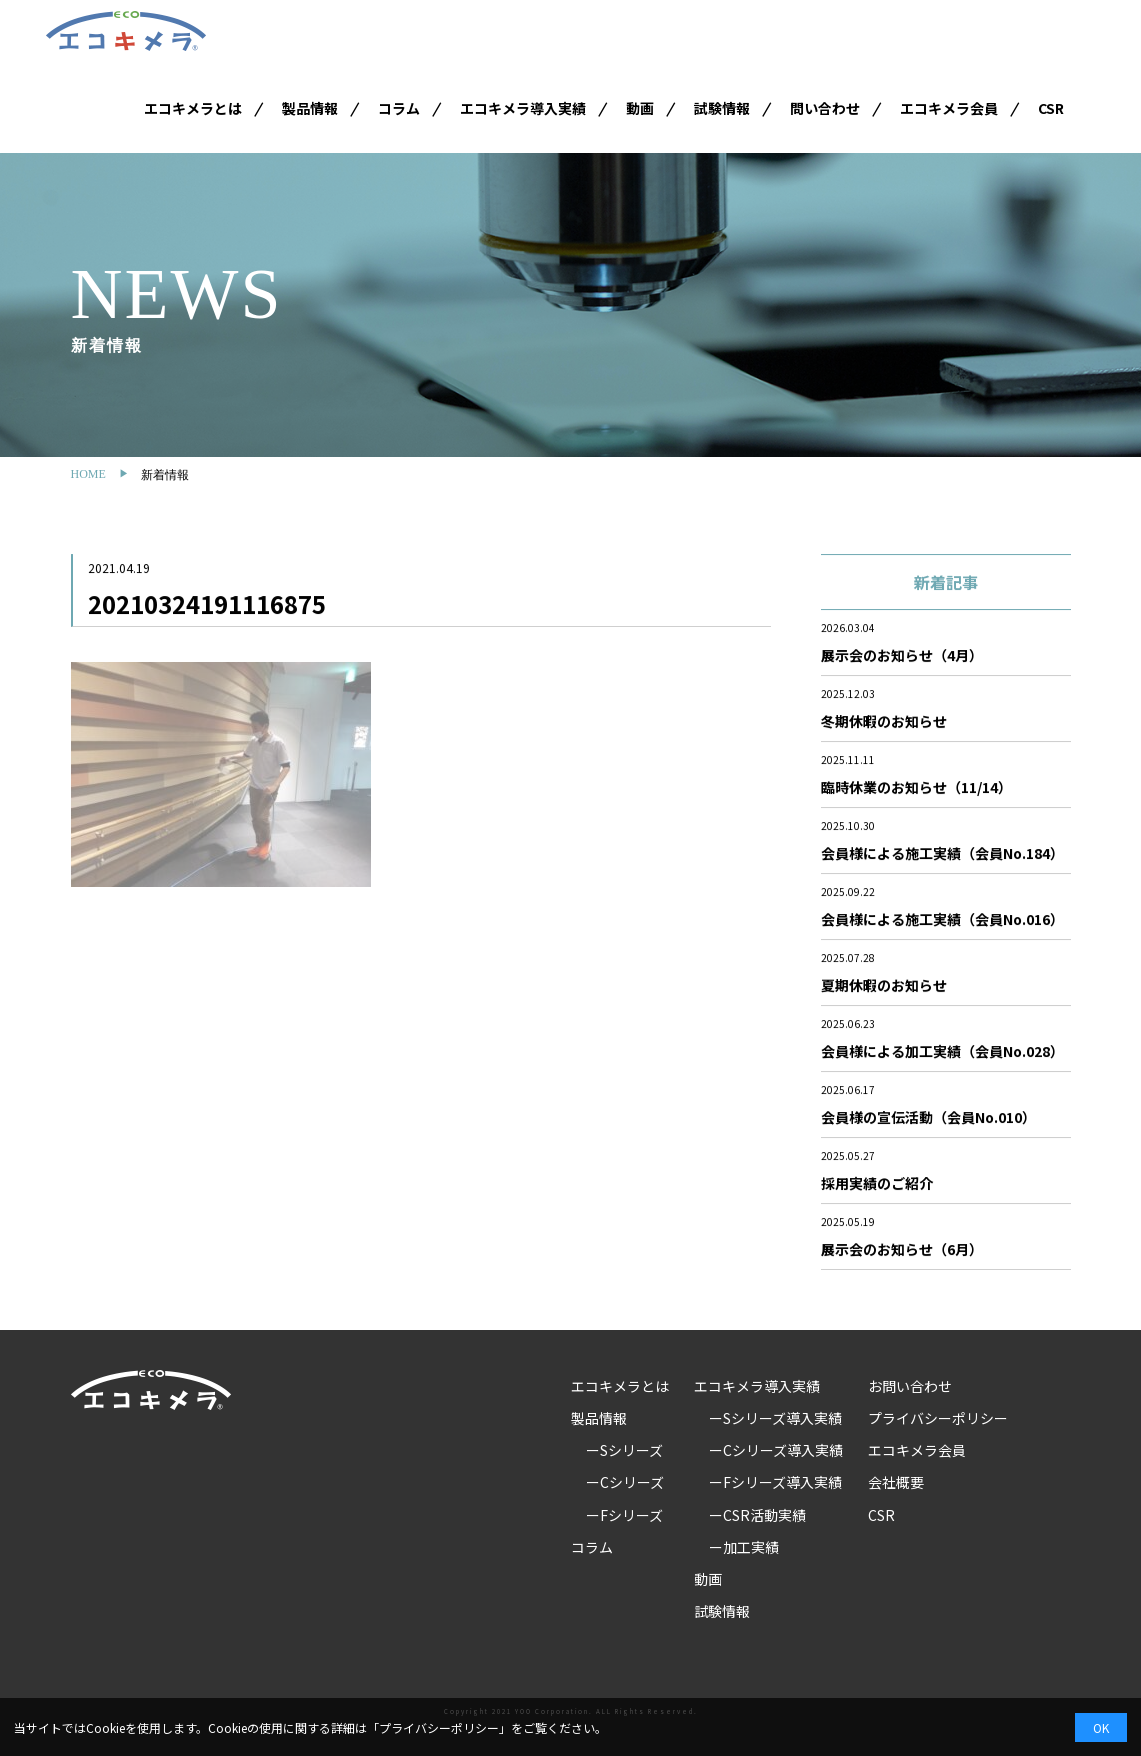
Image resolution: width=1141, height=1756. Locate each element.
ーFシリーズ (624, 1515)
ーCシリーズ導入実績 (776, 1450)
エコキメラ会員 (949, 108)
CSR (1051, 108)
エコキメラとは (193, 108)
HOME (88, 474)
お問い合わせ (910, 1386)
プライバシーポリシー (938, 1418)
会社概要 (896, 1482)
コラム (399, 108)
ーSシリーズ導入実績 (775, 1418)
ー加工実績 (744, 1547)
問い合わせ (825, 108)
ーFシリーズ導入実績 (775, 1482)
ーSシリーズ (624, 1450)
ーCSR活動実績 (757, 1515)
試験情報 (722, 108)
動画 (640, 108)
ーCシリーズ (625, 1482)
